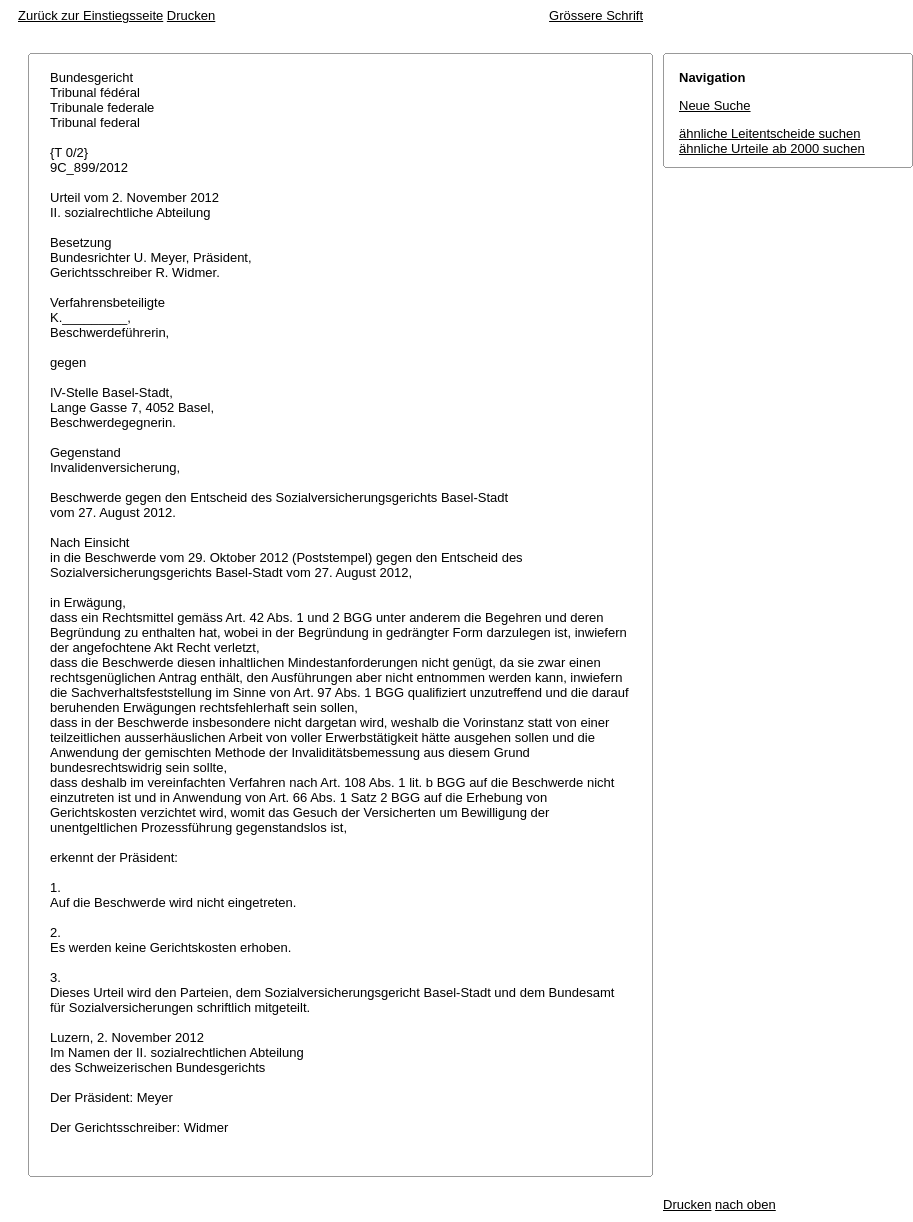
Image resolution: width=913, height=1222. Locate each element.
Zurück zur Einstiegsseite (90, 15)
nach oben (745, 1204)
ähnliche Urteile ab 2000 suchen (772, 148)
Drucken (191, 15)
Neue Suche (715, 105)
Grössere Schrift (596, 15)
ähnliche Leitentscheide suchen (769, 133)
